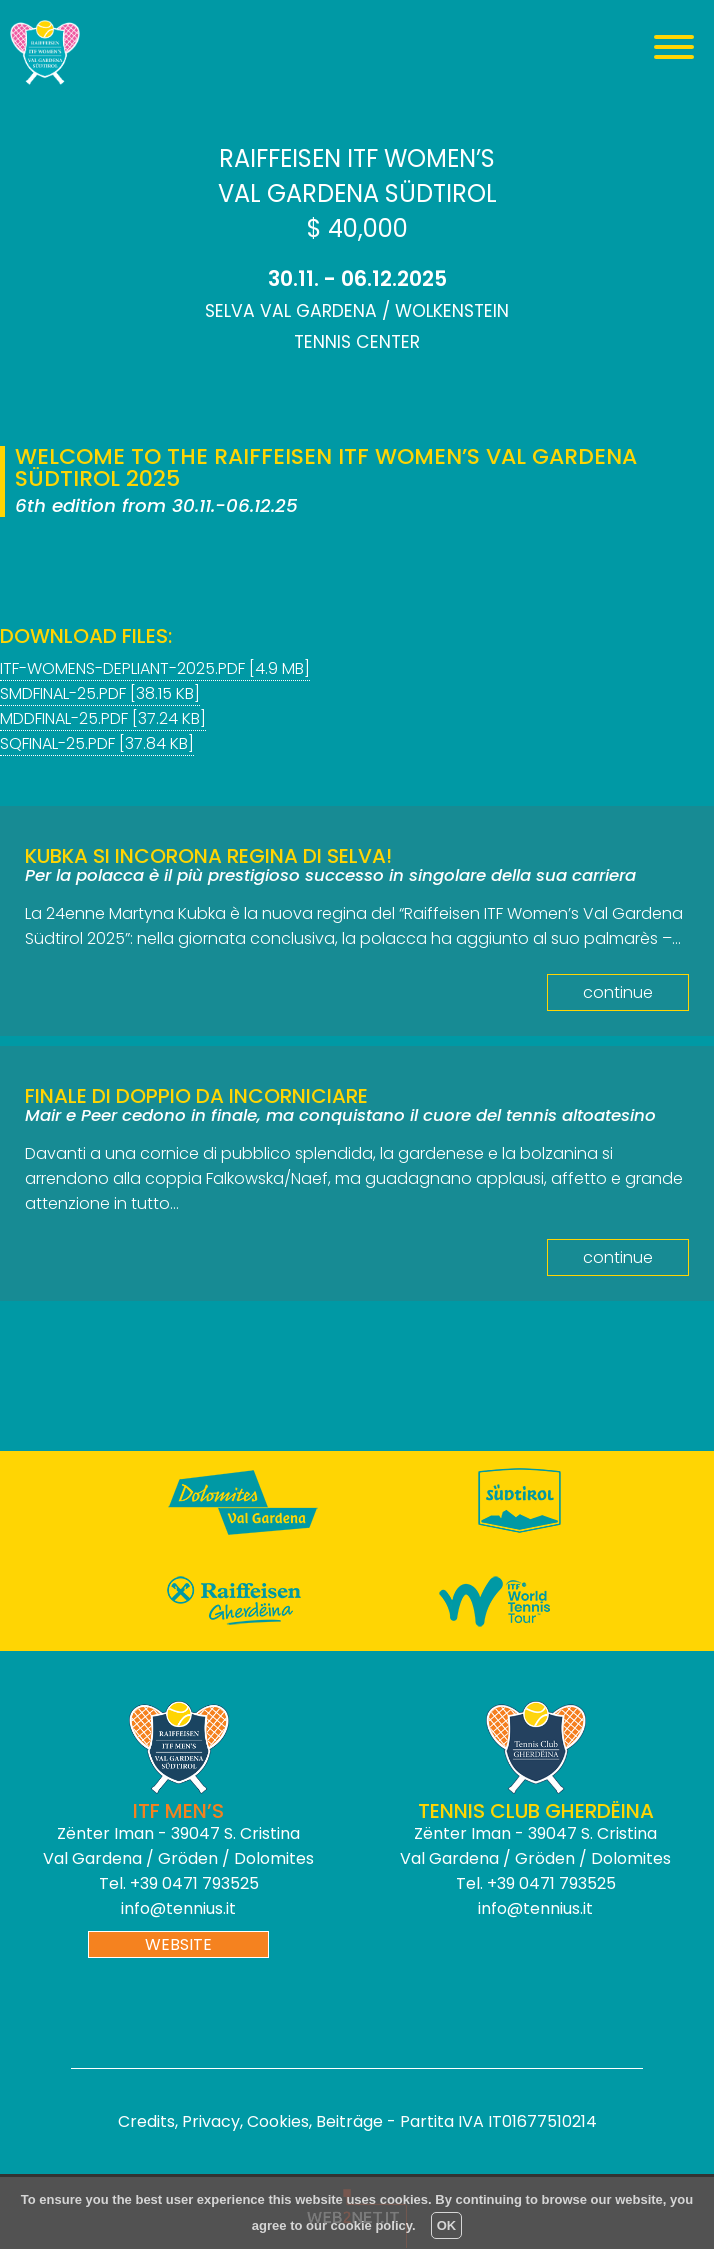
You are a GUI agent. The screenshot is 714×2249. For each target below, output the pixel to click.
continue (618, 992)
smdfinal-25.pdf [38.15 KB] (100, 693)
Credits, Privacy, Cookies (213, 2121)
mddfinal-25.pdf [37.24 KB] (103, 718)
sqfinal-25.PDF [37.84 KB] (97, 743)
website (178, 1944)
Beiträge (349, 2121)
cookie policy (371, 2225)
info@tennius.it (178, 1908)
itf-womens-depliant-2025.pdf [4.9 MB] (155, 668)
